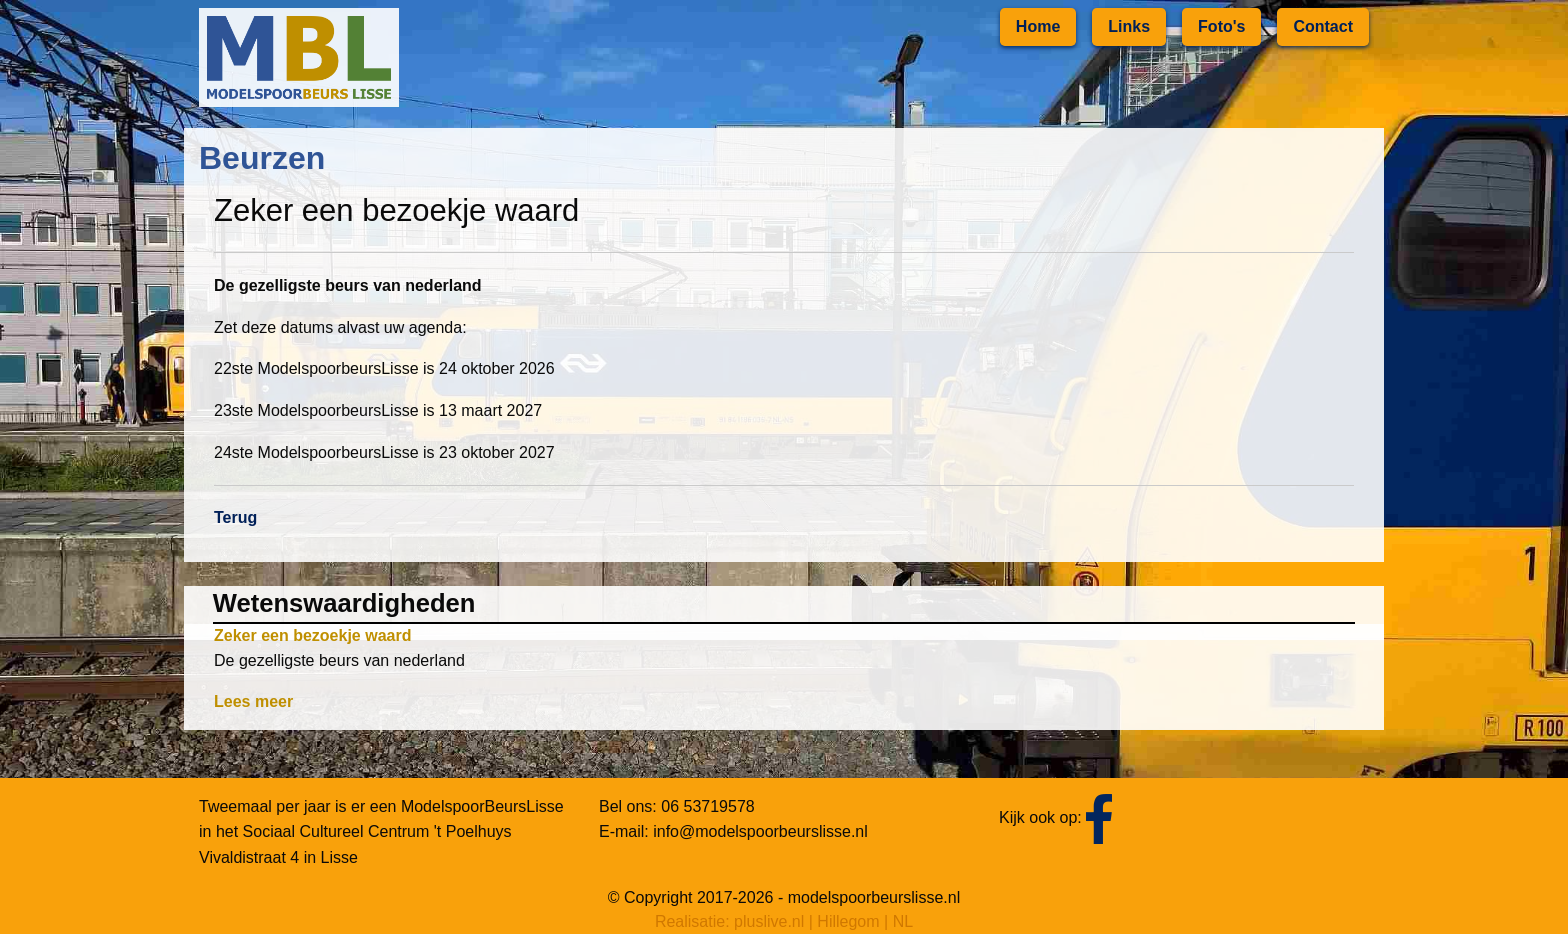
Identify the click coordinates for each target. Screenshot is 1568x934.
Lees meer (253, 701)
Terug (235, 517)
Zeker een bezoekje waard (312, 635)
